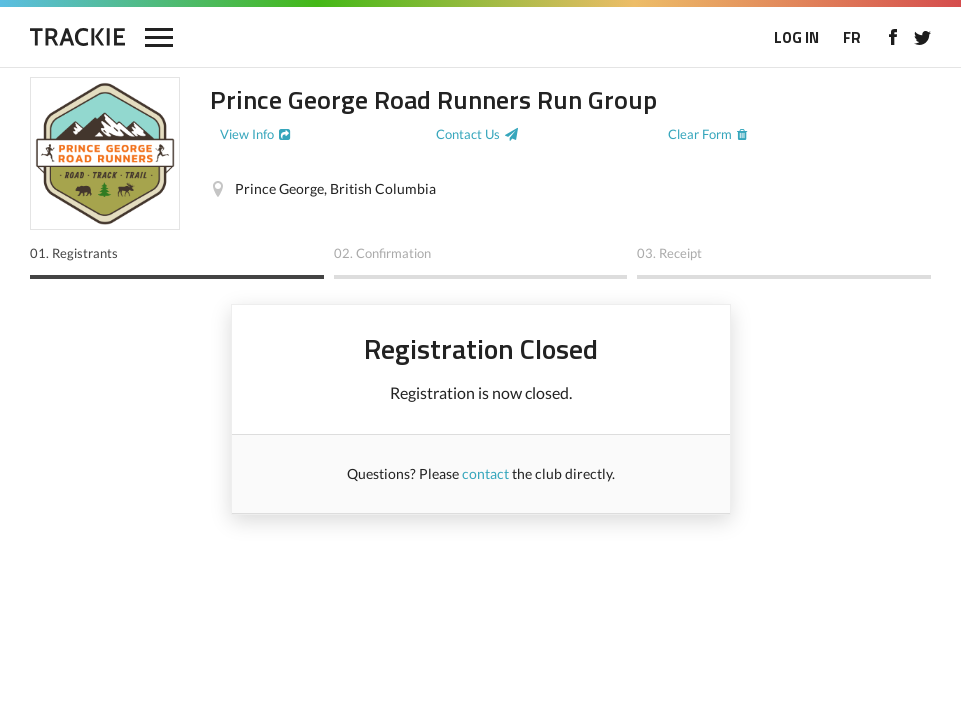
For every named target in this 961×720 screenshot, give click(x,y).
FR (852, 37)
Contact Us (468, 134)
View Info (247, 134)
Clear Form (700, 134)
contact (485, 473)
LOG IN (796, 37)
